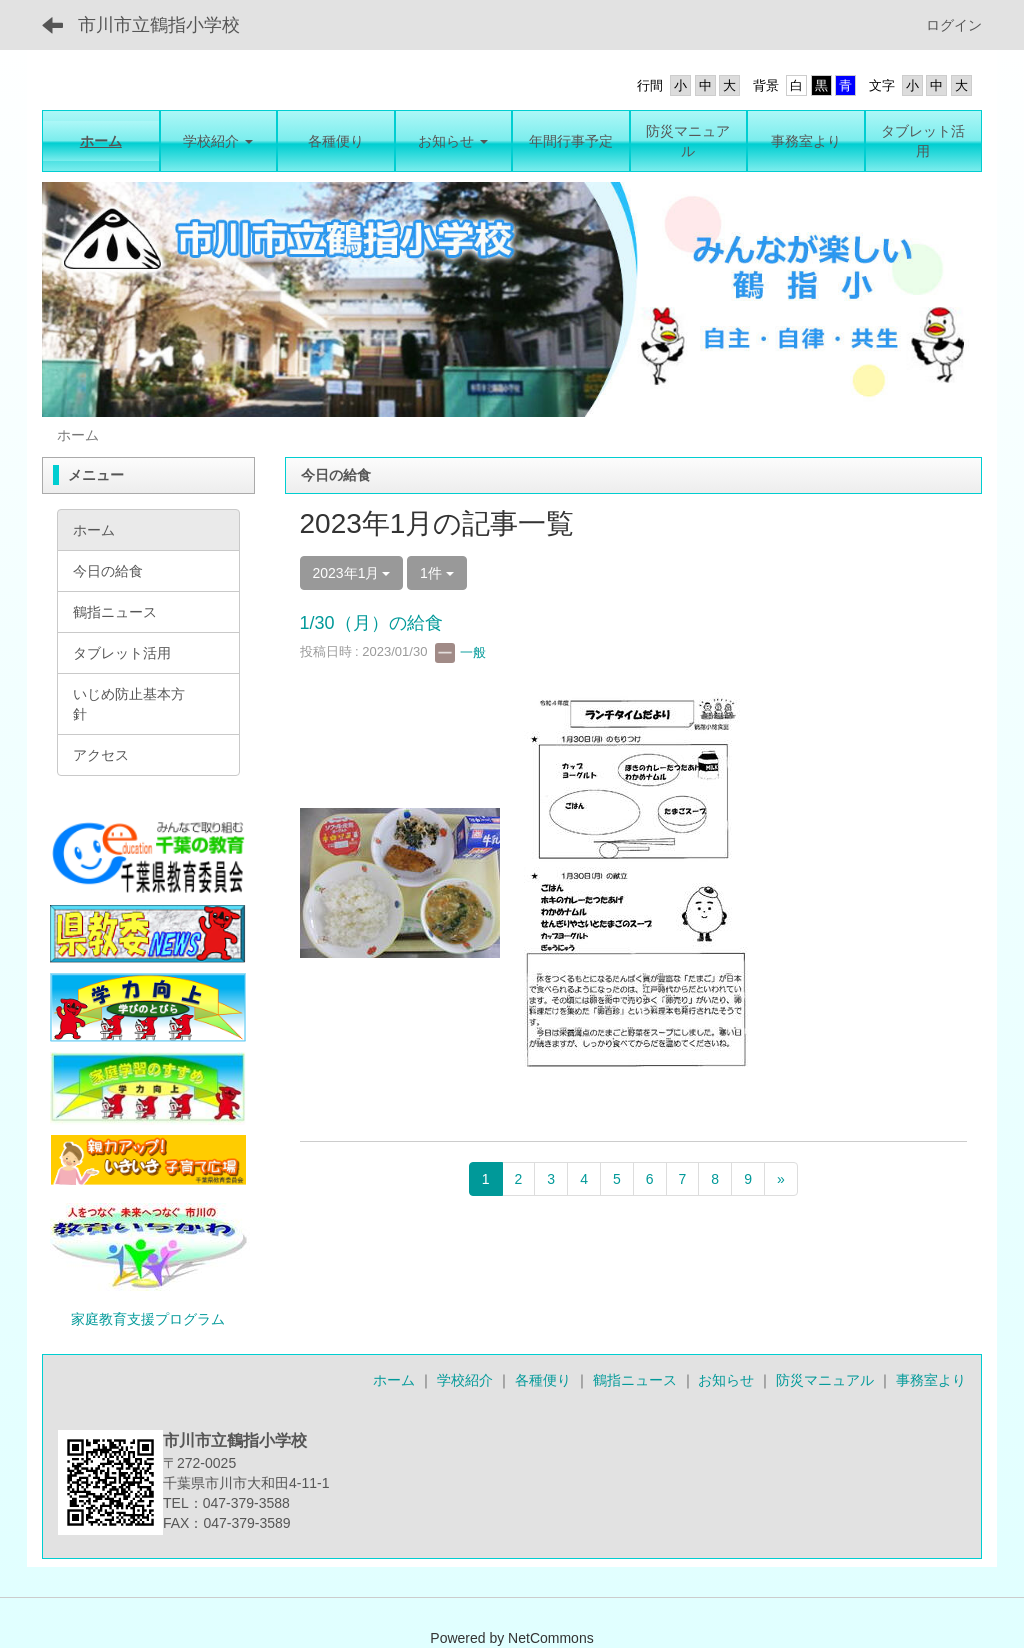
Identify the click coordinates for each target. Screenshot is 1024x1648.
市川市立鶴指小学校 (159, 25)
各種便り (543, 1380)
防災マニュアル (825, 1380)
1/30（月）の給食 (371, 623)
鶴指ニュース (635, 1380)
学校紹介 (465, 1380)
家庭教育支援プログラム (148, 1319)
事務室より (931, 1380)
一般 (461, 652)
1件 (437, 573)
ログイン (954, 25)
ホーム (394, 1380)
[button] (219, 141)
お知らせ (726, 1380)
